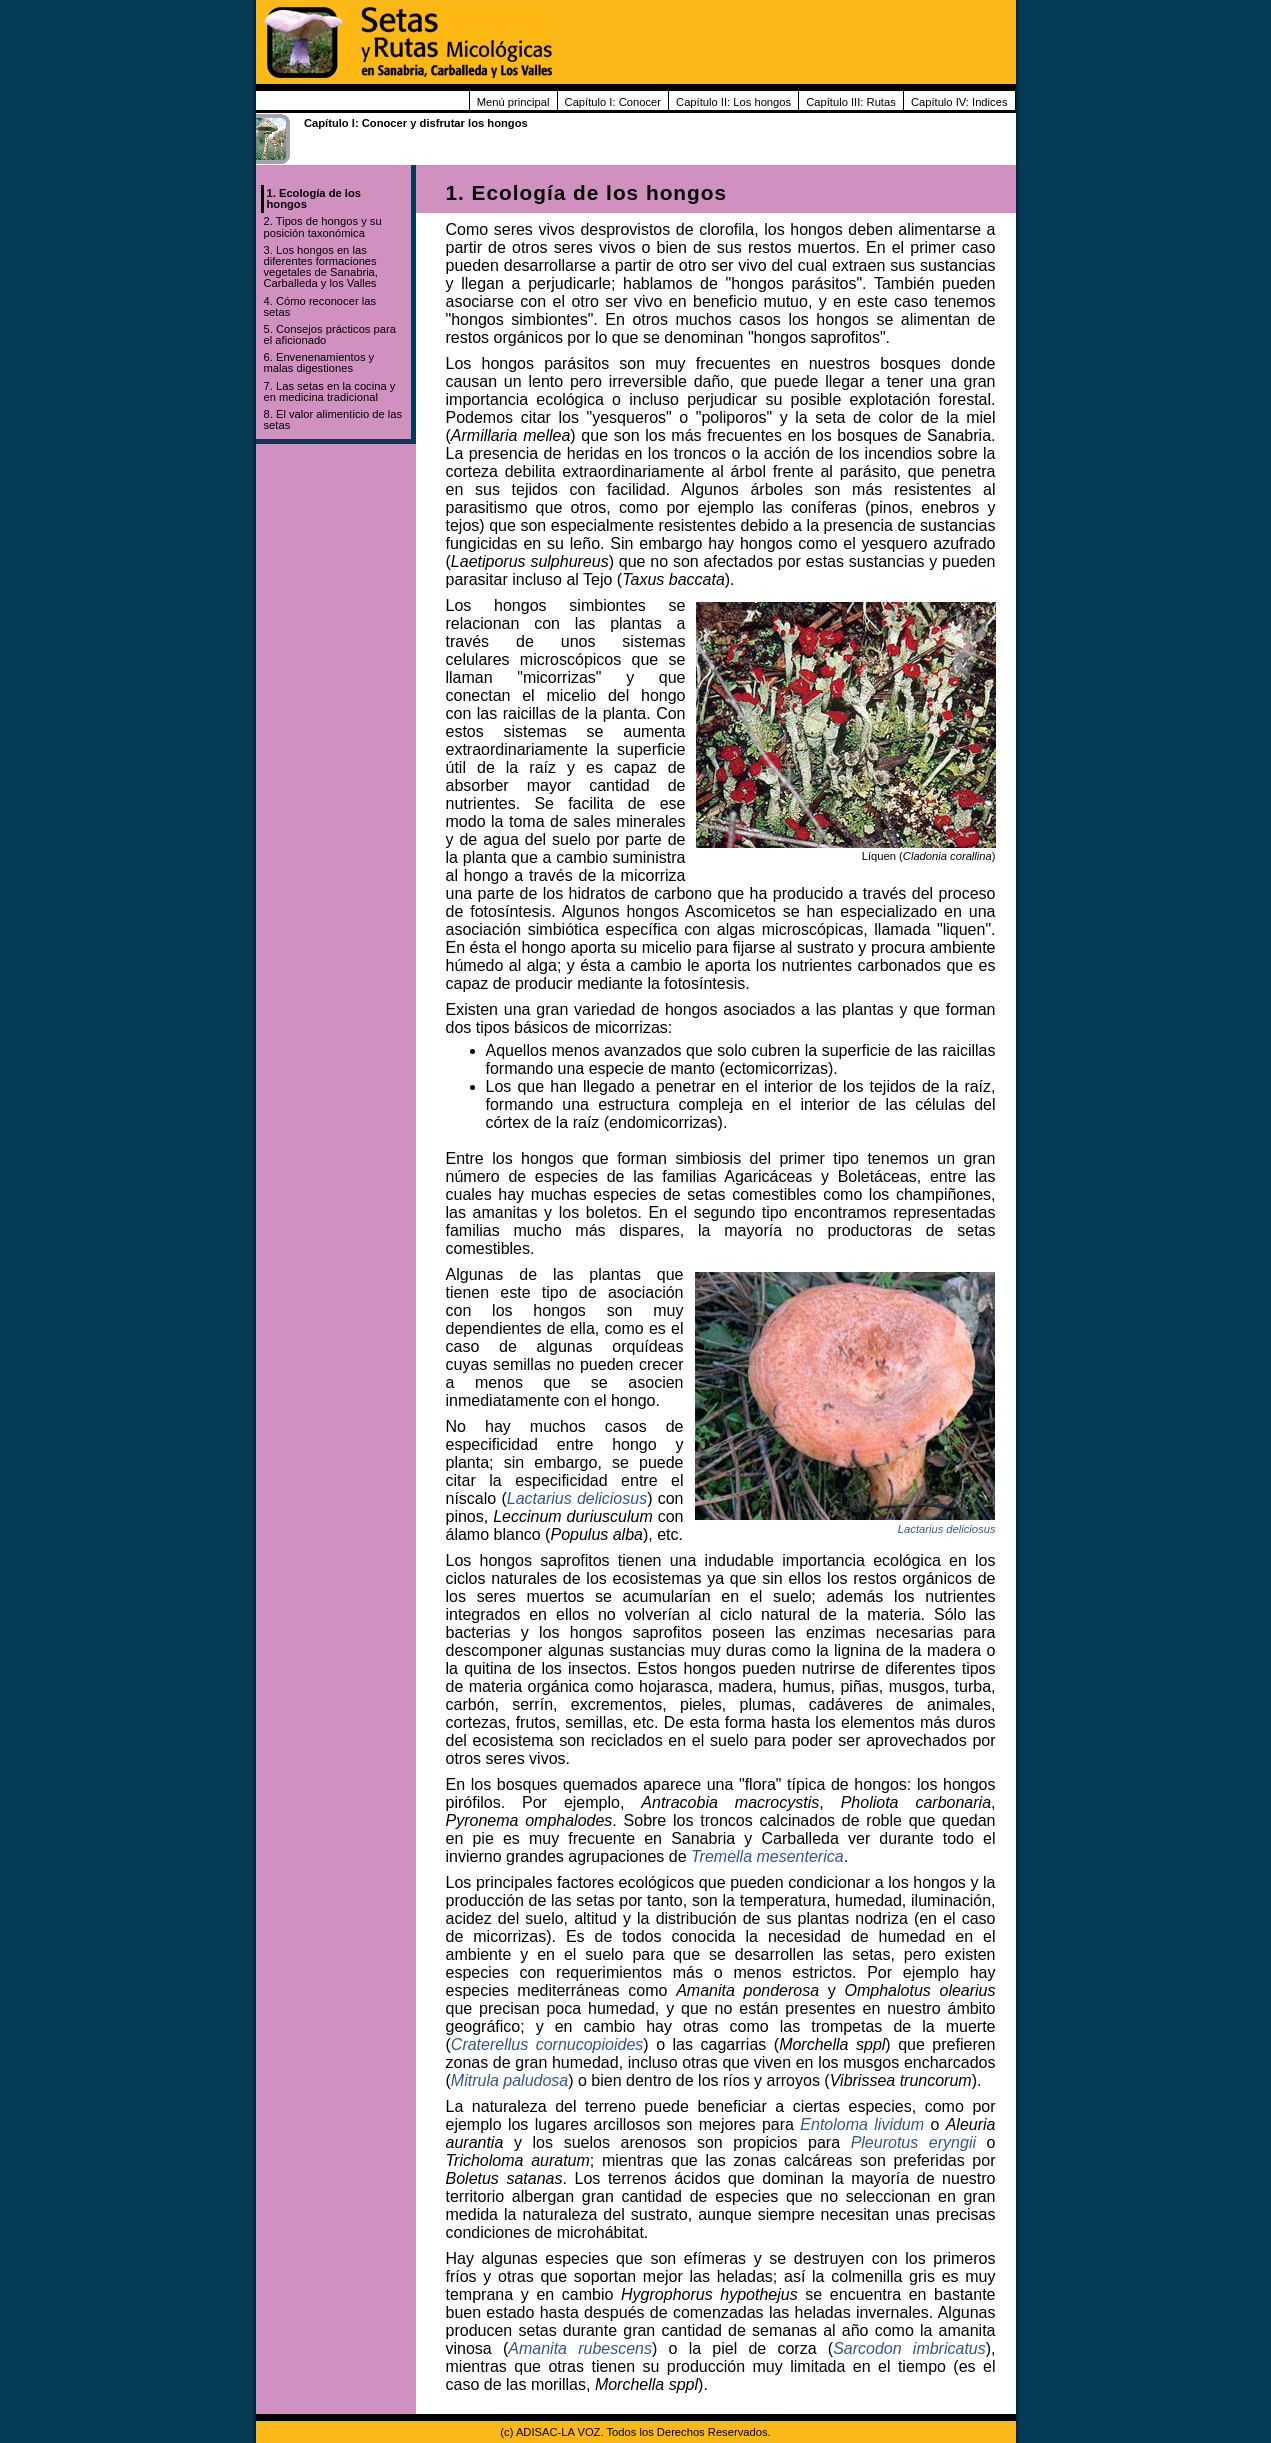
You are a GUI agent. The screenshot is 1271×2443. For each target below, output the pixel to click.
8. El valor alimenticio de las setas (333, 419)
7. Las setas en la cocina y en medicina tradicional (330, 391)
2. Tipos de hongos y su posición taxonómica (323, 226)
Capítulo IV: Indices (959, 102)
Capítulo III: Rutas (851, 102)
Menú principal (513, 102)
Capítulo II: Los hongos (733, 102)
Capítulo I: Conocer (613, 102)
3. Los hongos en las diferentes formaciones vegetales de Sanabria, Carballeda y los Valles (321, 267)
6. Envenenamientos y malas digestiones (319, 362)
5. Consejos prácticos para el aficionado (330, 334)
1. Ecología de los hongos (314, 198)
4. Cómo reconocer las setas (320, 306)
